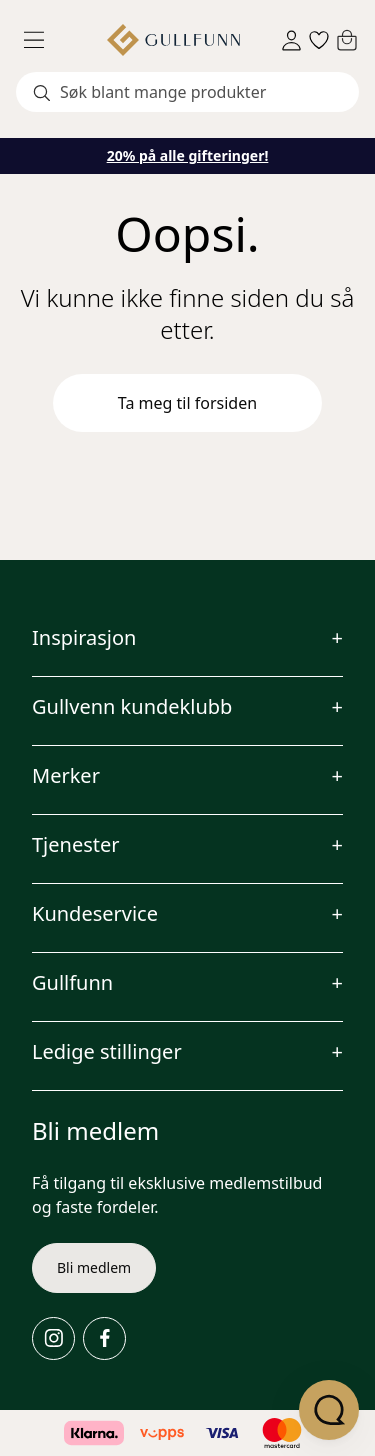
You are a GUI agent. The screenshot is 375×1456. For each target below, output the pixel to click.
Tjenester (76, 844)
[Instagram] (53, 1338)
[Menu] (42, 40)
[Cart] (347, 40)
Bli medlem (94, 1267)
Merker (66, 775)
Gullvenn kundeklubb (132, 706)
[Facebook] (104, 1338)
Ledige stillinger (107, 1051)
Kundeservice (95, 913)
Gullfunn (72, 982)
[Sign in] (291, 40)
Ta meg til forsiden (187, 403)
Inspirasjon (84, 637)
